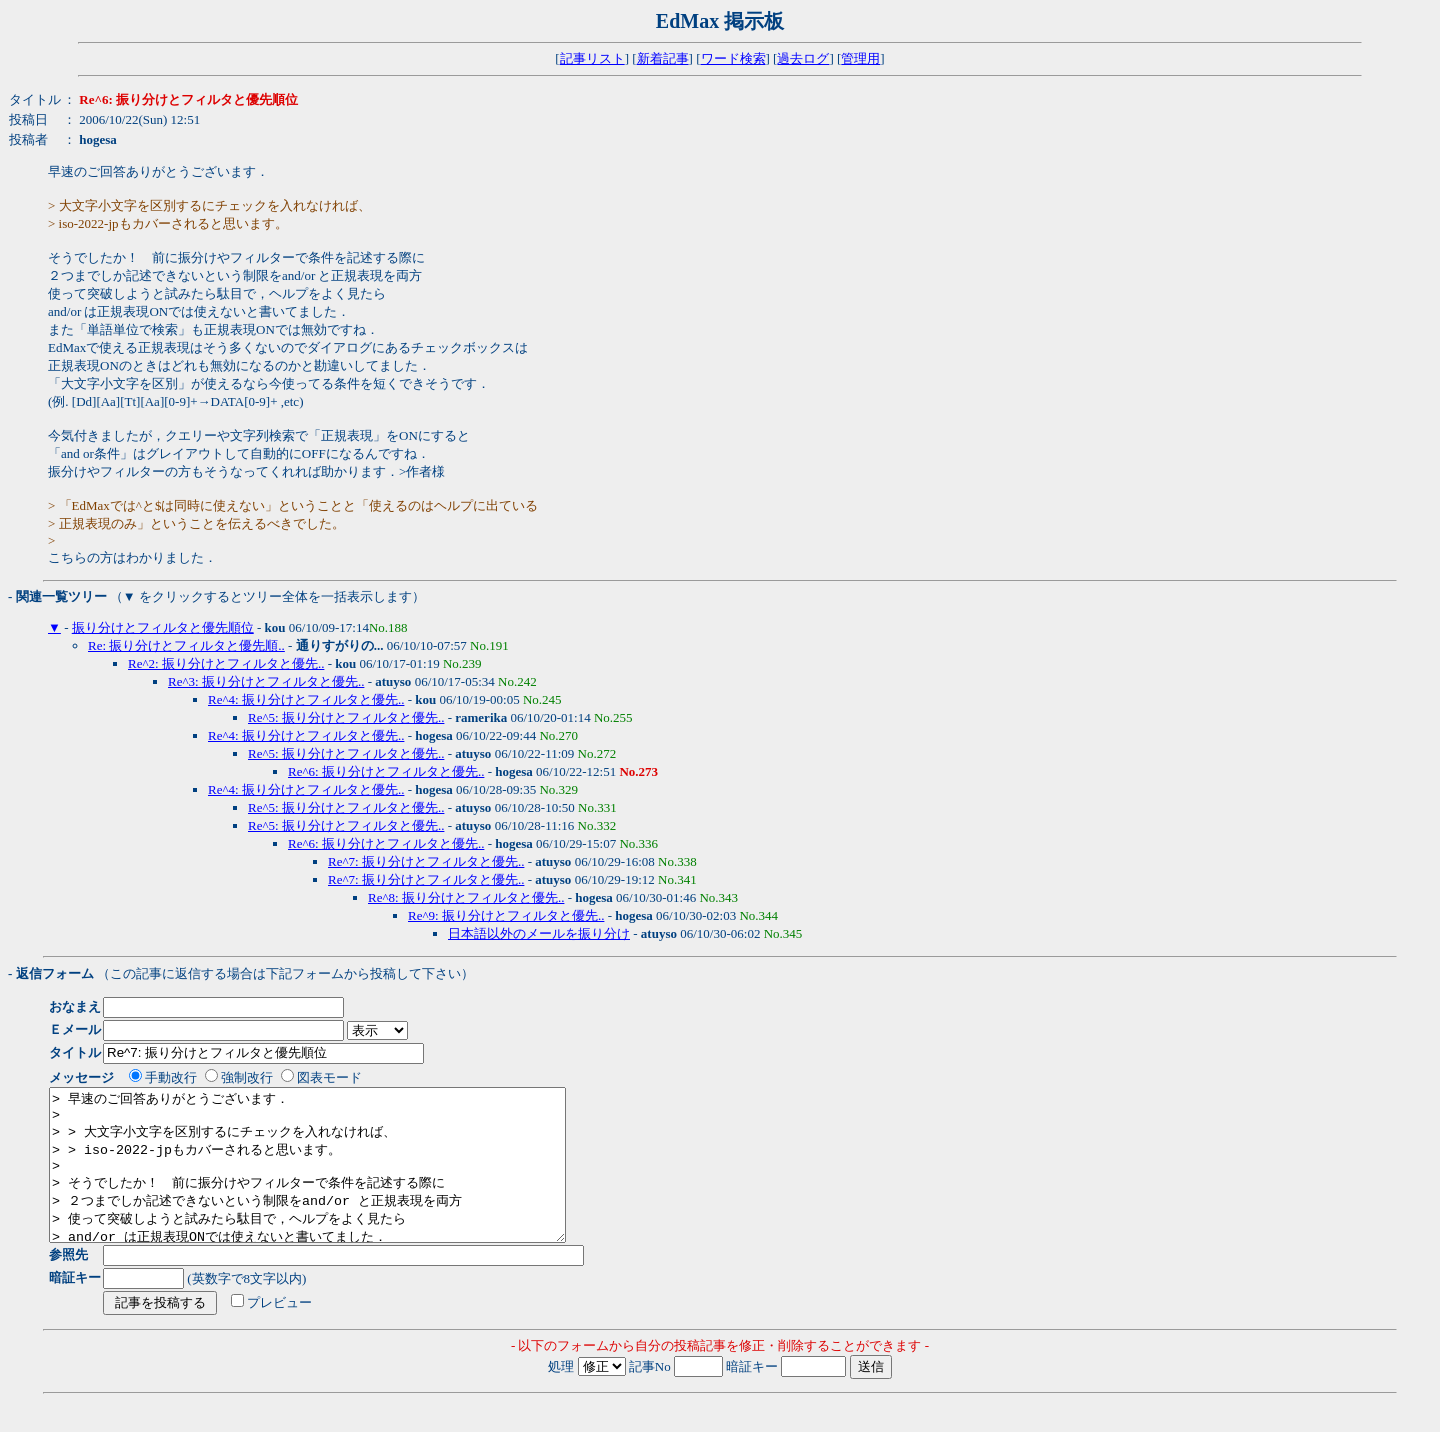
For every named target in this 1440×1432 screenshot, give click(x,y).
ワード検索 (733, 58)
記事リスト (592, 58)
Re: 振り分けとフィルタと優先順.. (186, 645)
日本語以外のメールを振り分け (539, 933)
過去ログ (803, 58)
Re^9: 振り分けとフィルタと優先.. (506, 915)
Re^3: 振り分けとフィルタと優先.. (266, 681)
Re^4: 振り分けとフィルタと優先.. (306, 699)
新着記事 (663, 58)
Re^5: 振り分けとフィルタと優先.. (346, 717)
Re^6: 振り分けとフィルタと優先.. (386, 771)
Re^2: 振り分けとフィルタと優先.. (226, 663)
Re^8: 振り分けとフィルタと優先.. (466, 897)
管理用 (860, 58)
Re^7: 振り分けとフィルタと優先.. (426, 861)
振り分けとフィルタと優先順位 (163, 627)
